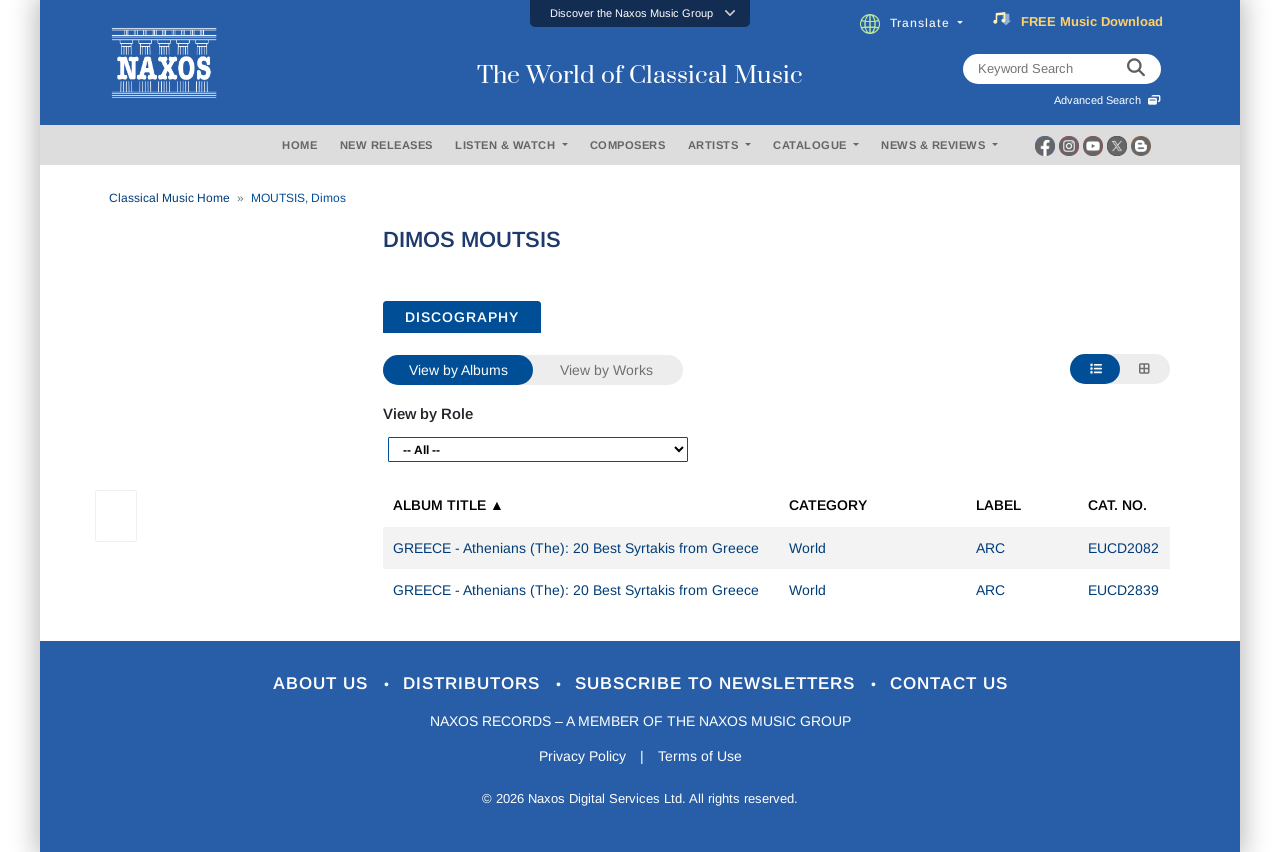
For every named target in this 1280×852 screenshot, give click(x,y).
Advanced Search (1107, 100)
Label (998, 505)
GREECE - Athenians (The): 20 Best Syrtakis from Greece (576, 548)
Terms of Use (700, 756)
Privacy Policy (582, 756)
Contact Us (949, 683)
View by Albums (458, 370)
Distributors (474, 683)
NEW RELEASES (386, 145)
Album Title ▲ (448, 505)
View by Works (606, 370)
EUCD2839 (1123, 590)
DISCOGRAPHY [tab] (462, 317)
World (807, 548)
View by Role (428, 413)
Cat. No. (1117, 505)
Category (828, 505)
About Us (323, 683)
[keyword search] (1136, 69)
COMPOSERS (628, 145)
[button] (640, 13)
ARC (990, 548)
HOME (299, 145)
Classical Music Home (169, 198)
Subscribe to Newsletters (718, 683)
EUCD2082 (1123, 548)
